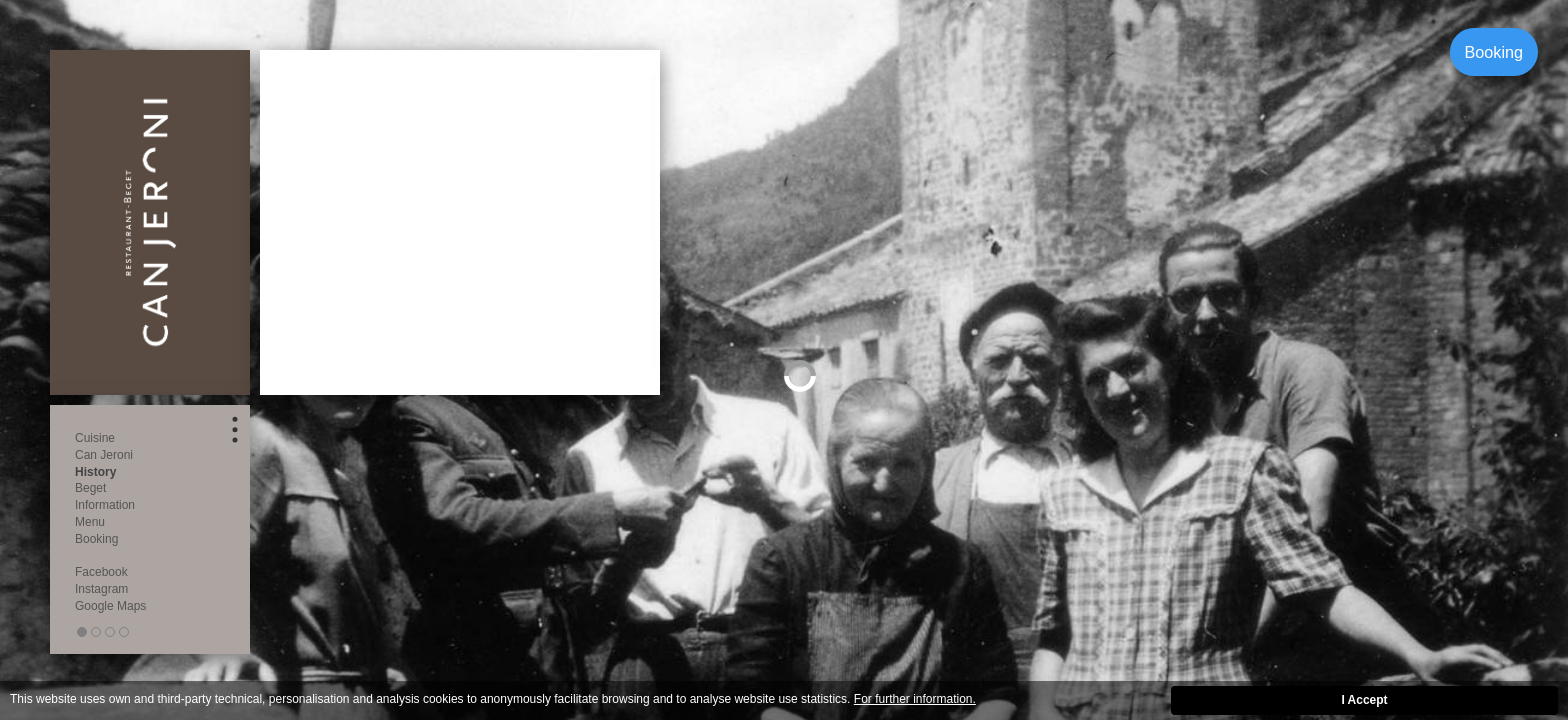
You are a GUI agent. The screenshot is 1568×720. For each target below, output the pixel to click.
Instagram (101, 589)
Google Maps (110, 606)
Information (105, 505)
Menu (90, 522)
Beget (90, 488)
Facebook (101, 572)
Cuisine (95, 438)
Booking (1494, 52)
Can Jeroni (104, 455)
